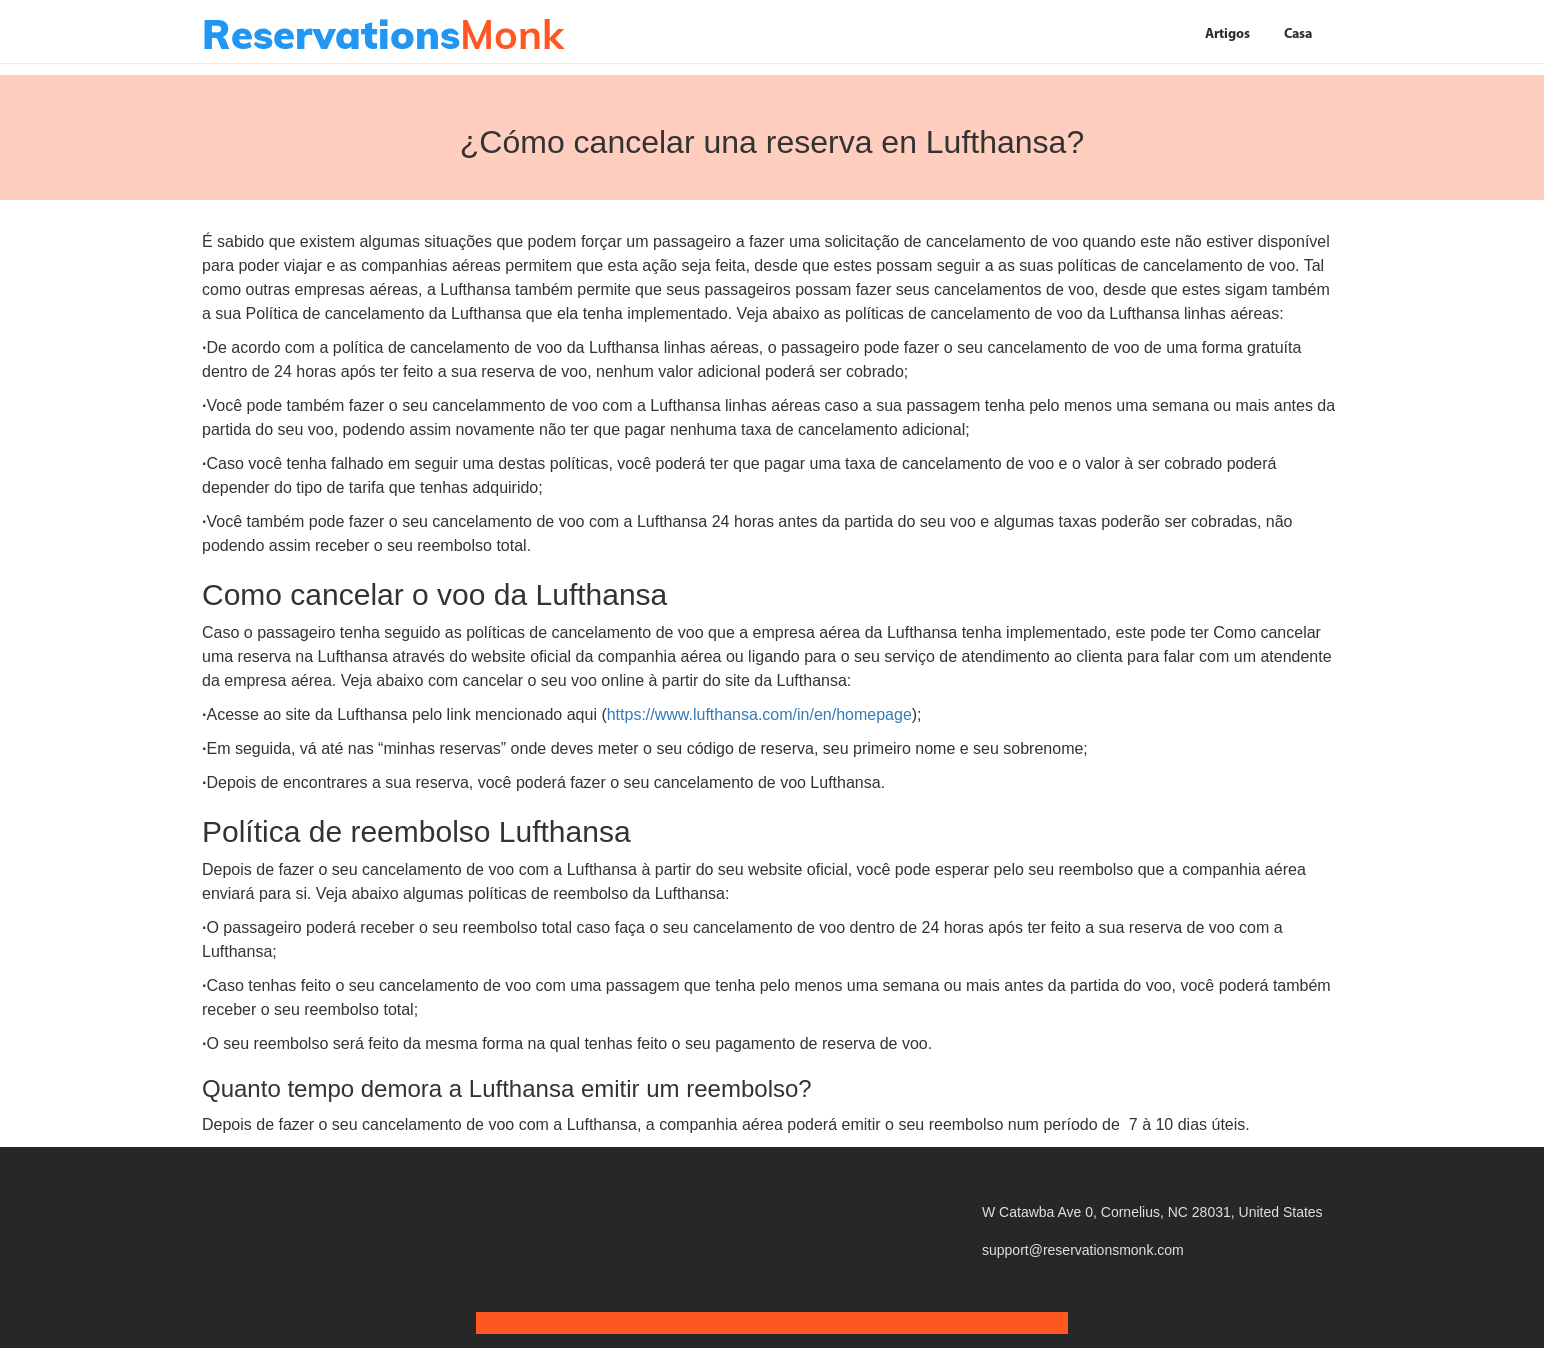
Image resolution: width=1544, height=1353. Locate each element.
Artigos (1227, 34)
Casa (1298, 34)
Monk (383, 34)
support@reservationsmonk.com (1083, 1250)
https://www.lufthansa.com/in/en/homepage (759, 714)
